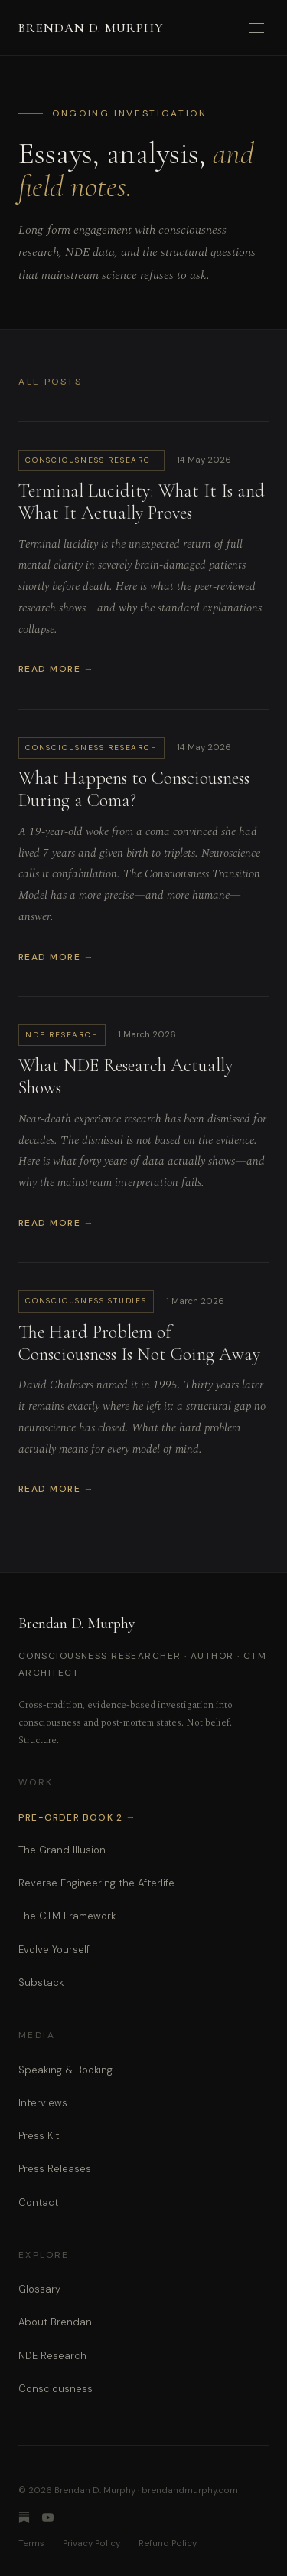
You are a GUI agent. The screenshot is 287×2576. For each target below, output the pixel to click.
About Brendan (55, 2322)
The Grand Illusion (62, 1850)
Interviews (42, 2102)
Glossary (39, 2289)
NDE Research (52, 2355)
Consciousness (55, 2388)
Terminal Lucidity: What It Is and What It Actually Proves (141, 502)
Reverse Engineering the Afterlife (96, 1882)
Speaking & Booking (65, 2069)
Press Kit (38, 2135)
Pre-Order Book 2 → (77, 1817)
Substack (41, 1982)
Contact (38, 2202)
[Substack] (24, 2517)
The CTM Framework (67, 1915)
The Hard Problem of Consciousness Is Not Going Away (139, 1343)
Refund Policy (168, 2543)
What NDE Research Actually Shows (125, 1076)
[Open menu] (256, 27)
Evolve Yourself (54, 1949)
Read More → (56, 669)
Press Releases (54, 2168)
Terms (31, 2543)
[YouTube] (47, 2517)
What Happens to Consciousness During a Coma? (133, 789)
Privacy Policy (91, 2543)
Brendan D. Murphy (91, 27)
